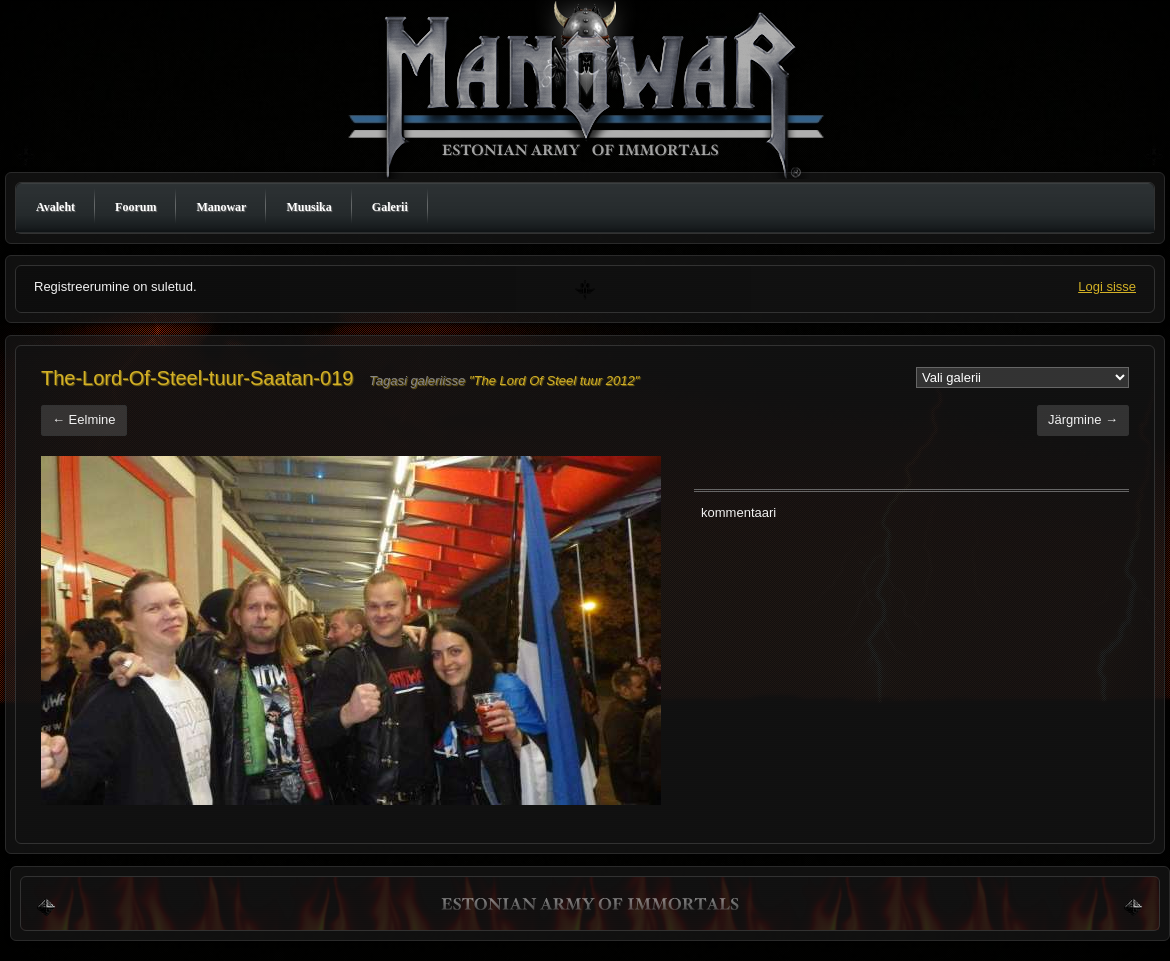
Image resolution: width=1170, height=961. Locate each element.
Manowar (221, 207)
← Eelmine (84, 419)
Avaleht (55, 207)
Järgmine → (1083, 419)
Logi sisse (1107, 286)
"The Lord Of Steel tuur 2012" (554, 380)
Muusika (308, 207)
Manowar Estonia (590, 93)
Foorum (135, 207)
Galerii (390, 207)
